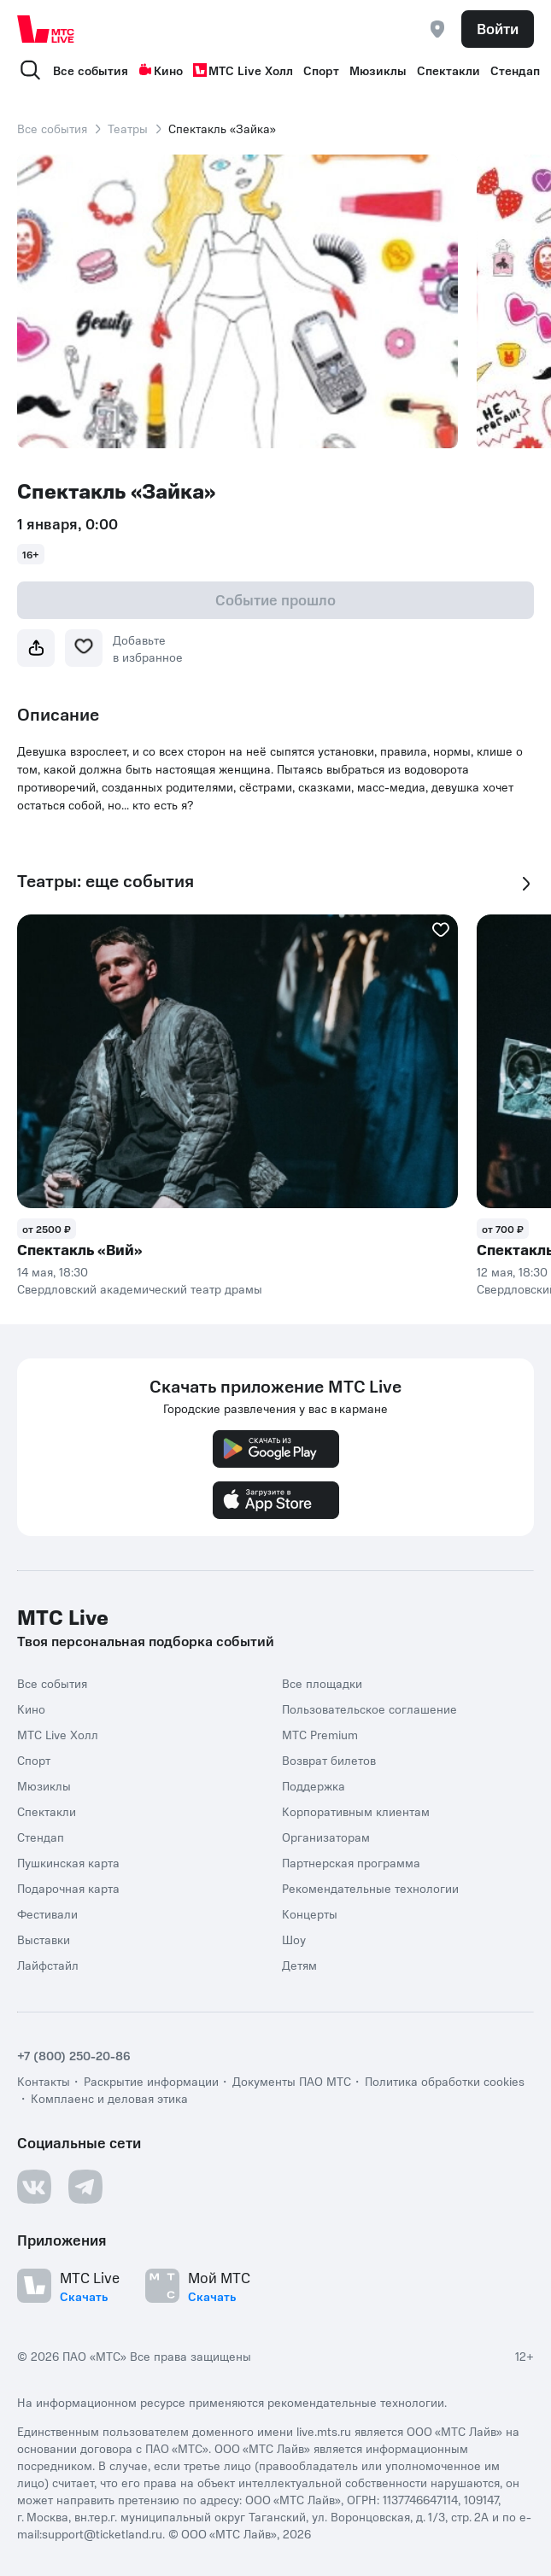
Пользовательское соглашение (369, 1708)
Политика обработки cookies (445, 2080)
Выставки (43, 1939)
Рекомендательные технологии (370, 1887)
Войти (498, 28)
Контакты (43, 2080)
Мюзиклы (378, 70)
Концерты (309, 1913)
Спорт (321, 70)
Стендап (515, 70)
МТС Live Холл (243, 70)
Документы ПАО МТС (291, 2080)
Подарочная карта (68, 1887)
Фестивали (47, 1913)
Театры (128, 128)
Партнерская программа (351, 1862)
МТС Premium (320, 1734)
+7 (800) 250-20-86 (74, 2055)
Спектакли (448, 70)
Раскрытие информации (151, 2080)
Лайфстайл (48, 1964)
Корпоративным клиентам (356, 1811)
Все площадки (322, 1682)
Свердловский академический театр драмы (139, 1288)
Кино (160, 70)
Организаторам (326, 1836)
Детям (299, 1964)
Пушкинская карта (68, 1862)
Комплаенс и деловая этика (109, 2097)
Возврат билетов (329, 1759)
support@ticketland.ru (102, 2533)
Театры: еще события (105, 881)
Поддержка (313, 1785)
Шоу (294, 1939)
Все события (90, 70)
